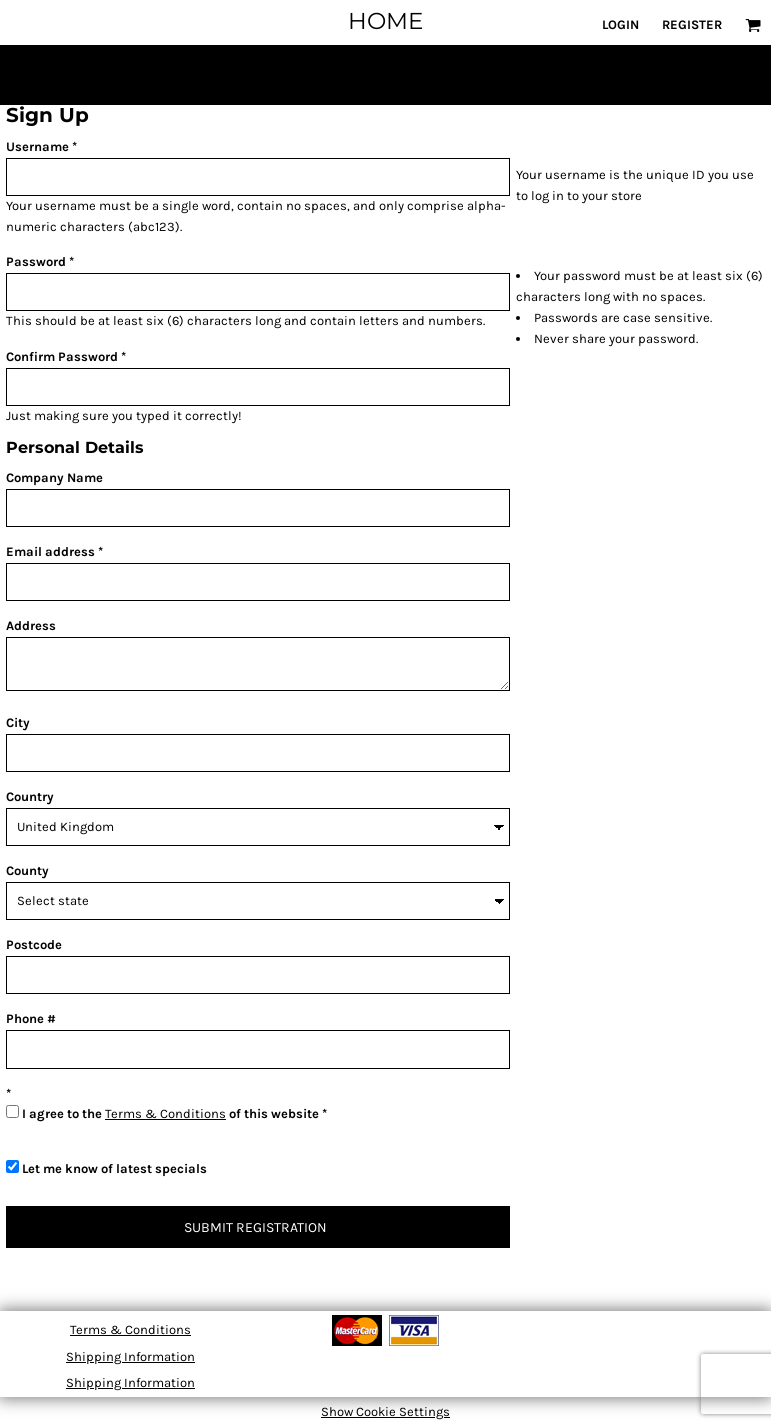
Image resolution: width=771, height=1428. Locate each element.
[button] (753, 25)
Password (36, 261)
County (27, 870)
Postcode (34, 944)
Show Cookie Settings (385, 1411)
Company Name (54, 477)
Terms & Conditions (165, 1113)
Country (30, 796)
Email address (50, 551)
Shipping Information (130, 1356)
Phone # (31, 1018)
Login (620, 24)
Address (31, 625)
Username (37, 146)
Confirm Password (62, 356)
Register (692, 24)
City (18, 722)
